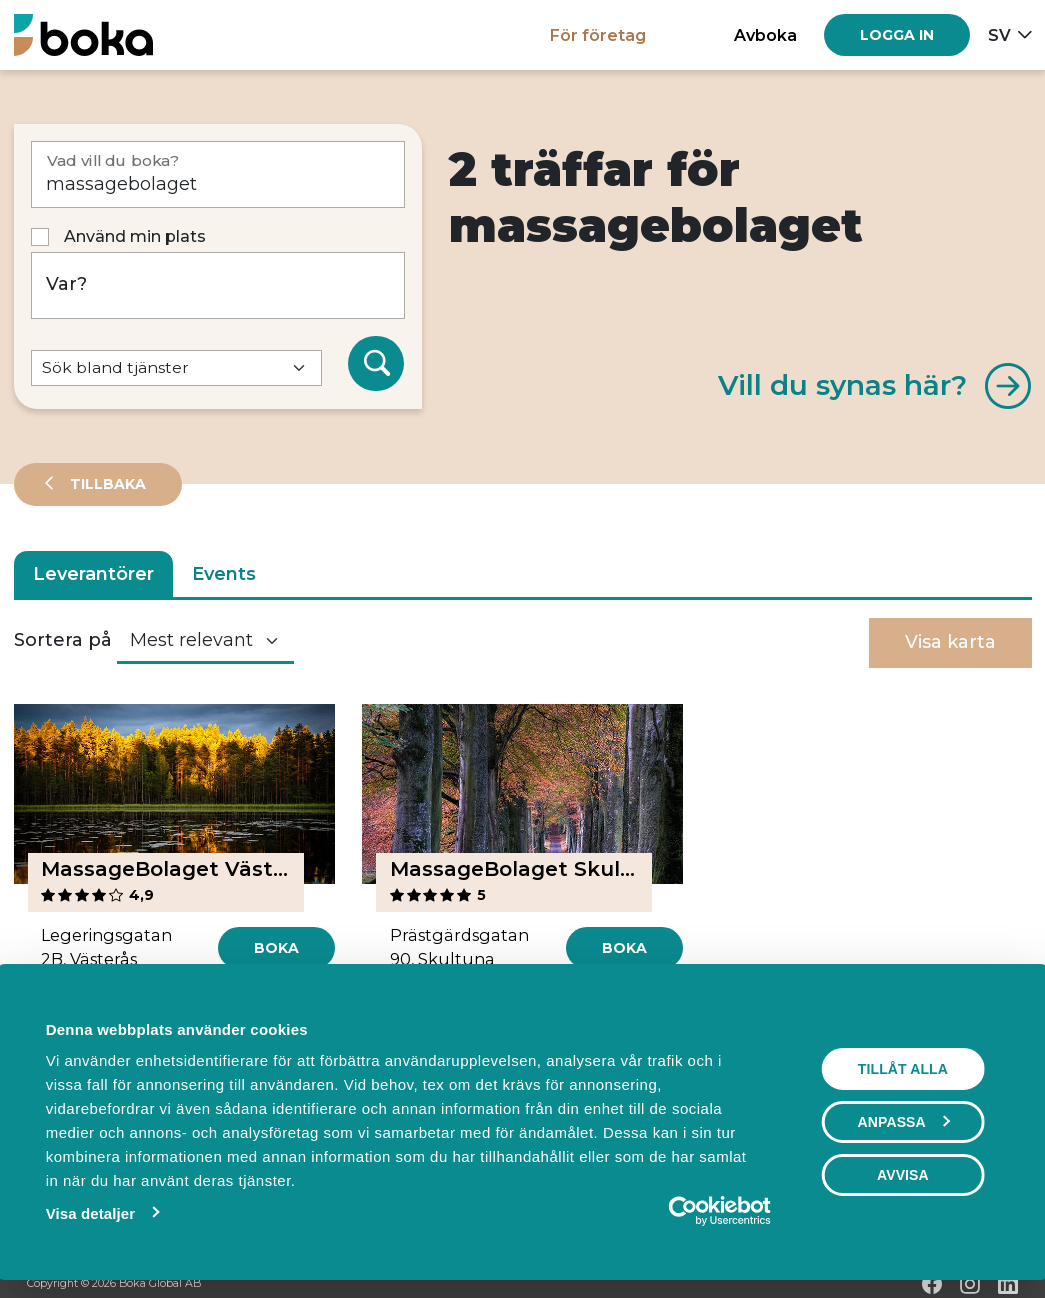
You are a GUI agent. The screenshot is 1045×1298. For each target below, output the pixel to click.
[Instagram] (970, 1284)
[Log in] (897, 35)
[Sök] (376, 364)
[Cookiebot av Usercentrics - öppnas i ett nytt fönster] (684, 1211)
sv (999, 35)
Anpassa (905, 1122)
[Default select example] (177, 368)
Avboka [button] (765, 35)
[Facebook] (932, 1284)
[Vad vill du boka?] (218, 174)
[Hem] (83, 34)
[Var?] (218, 285)
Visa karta (950, 642)
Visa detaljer (88, 1213)
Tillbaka (106, 484)
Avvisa (904, 1175)
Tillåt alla (904, 1069)
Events (224, 574)
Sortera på (63, 640)
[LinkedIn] (1008, 1284)
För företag (598, 35)
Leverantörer (93, 574)
